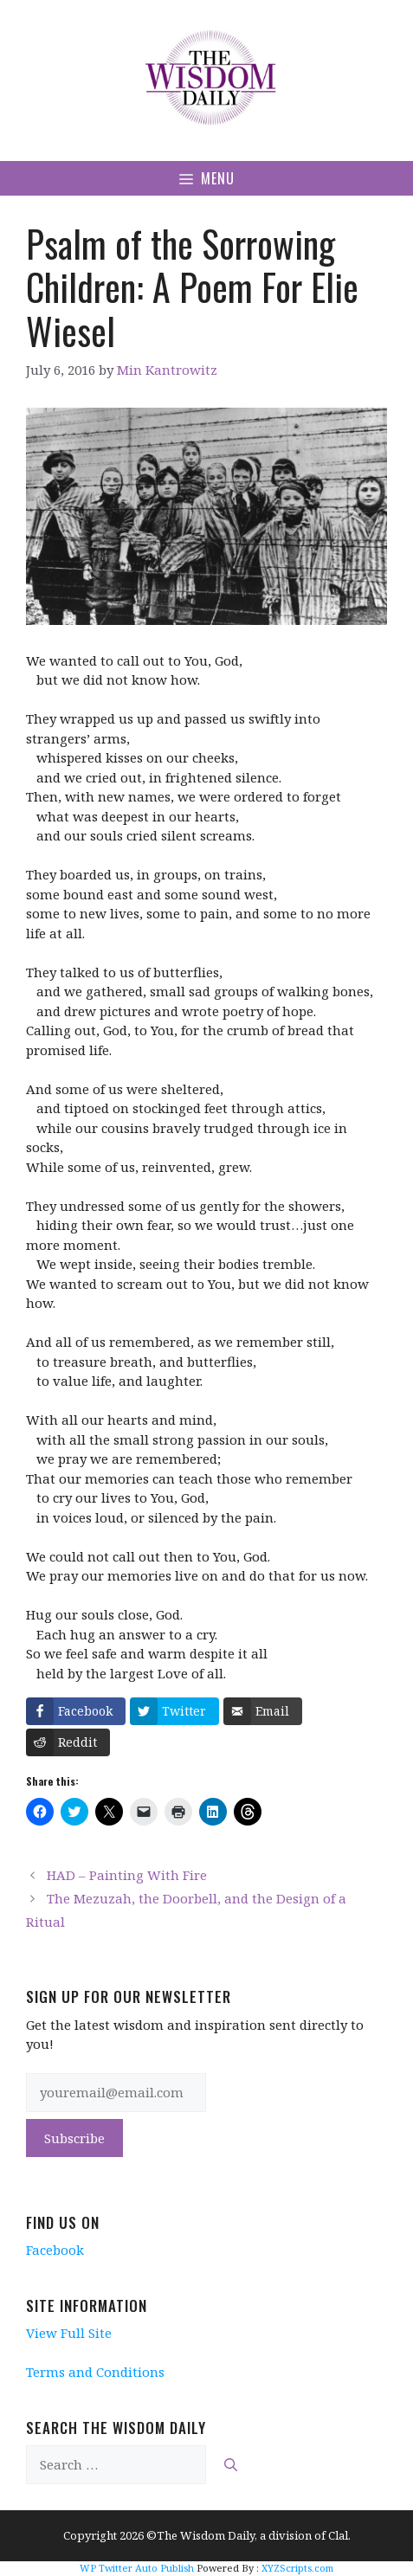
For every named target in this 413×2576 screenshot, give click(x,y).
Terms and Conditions (95, 2371)
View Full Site (69, 2332)
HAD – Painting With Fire (127, 1875)
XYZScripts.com (297, 2567)
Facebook (55, 2249)
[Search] (230, 2464)
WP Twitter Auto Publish (137, 2567)
